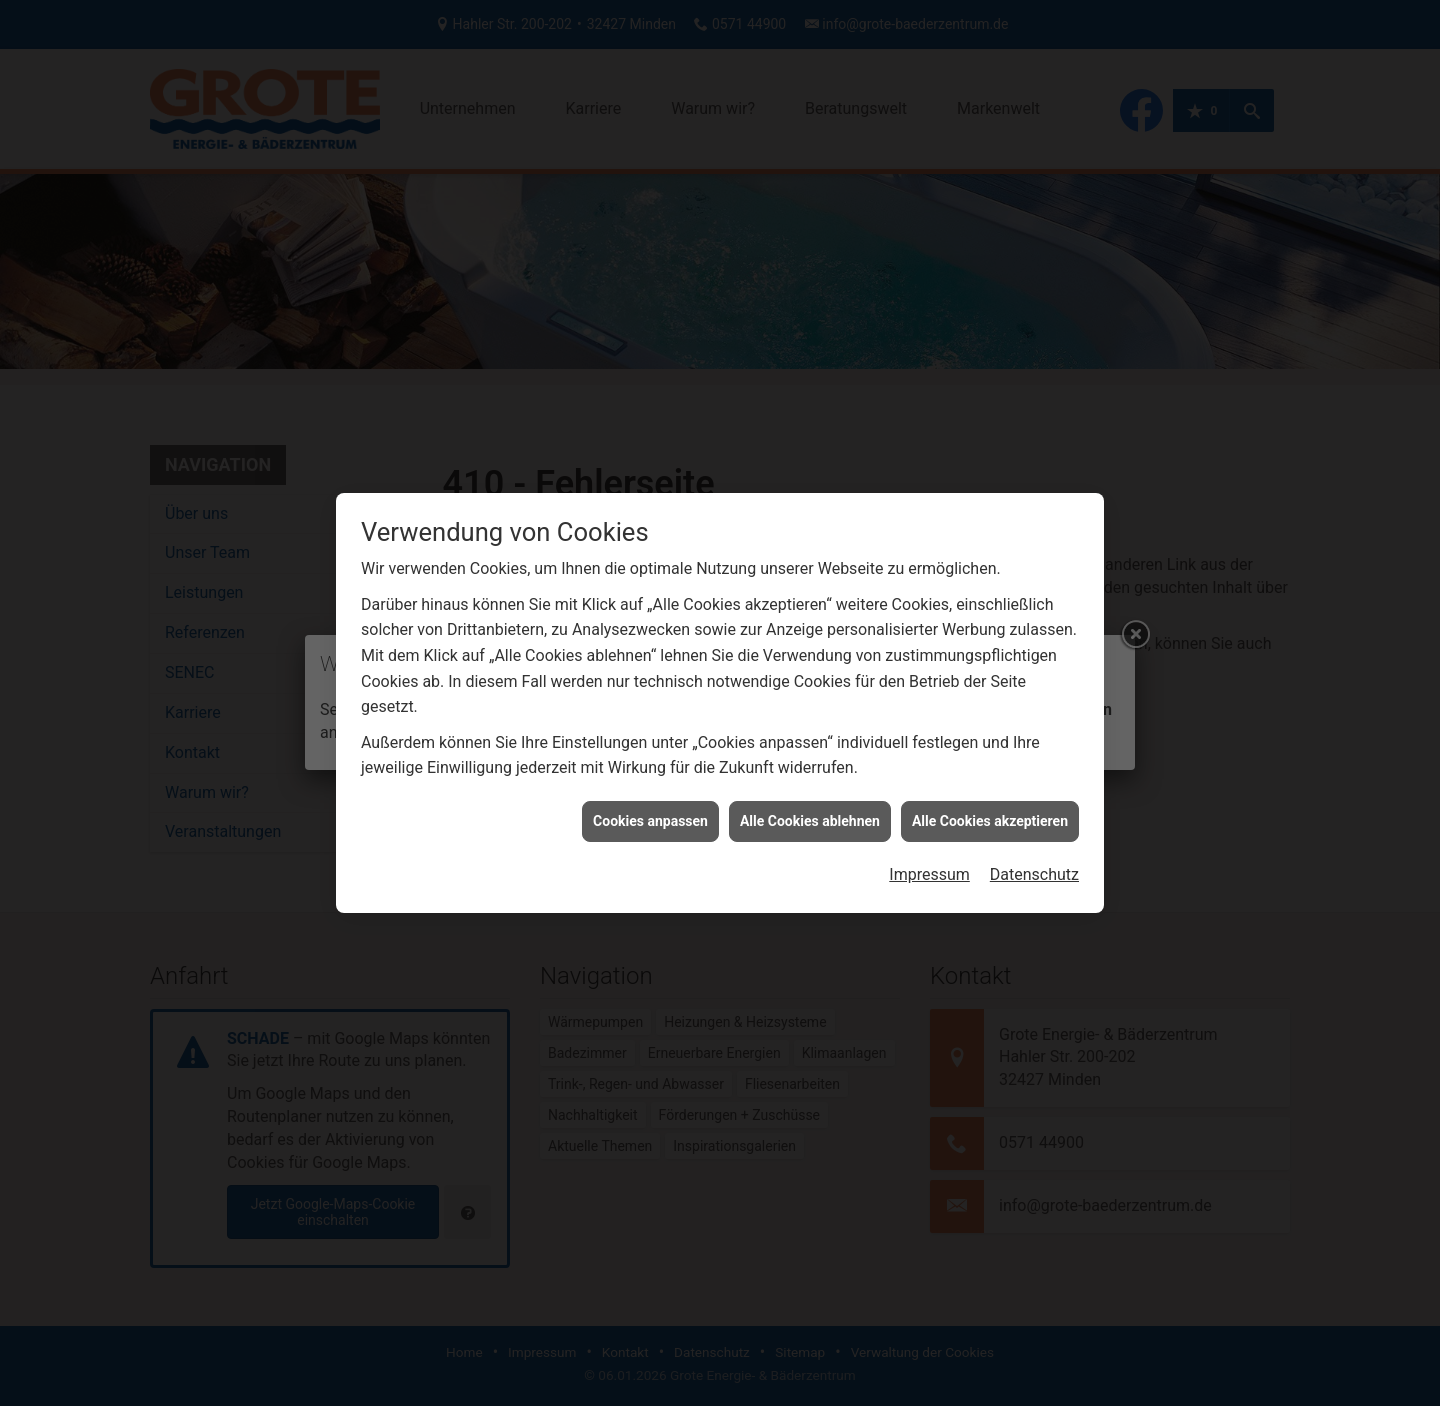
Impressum (929, 861)
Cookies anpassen (650, 808)
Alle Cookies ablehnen (810, 808)
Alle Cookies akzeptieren (990, 808)
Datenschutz (1034, 861)
